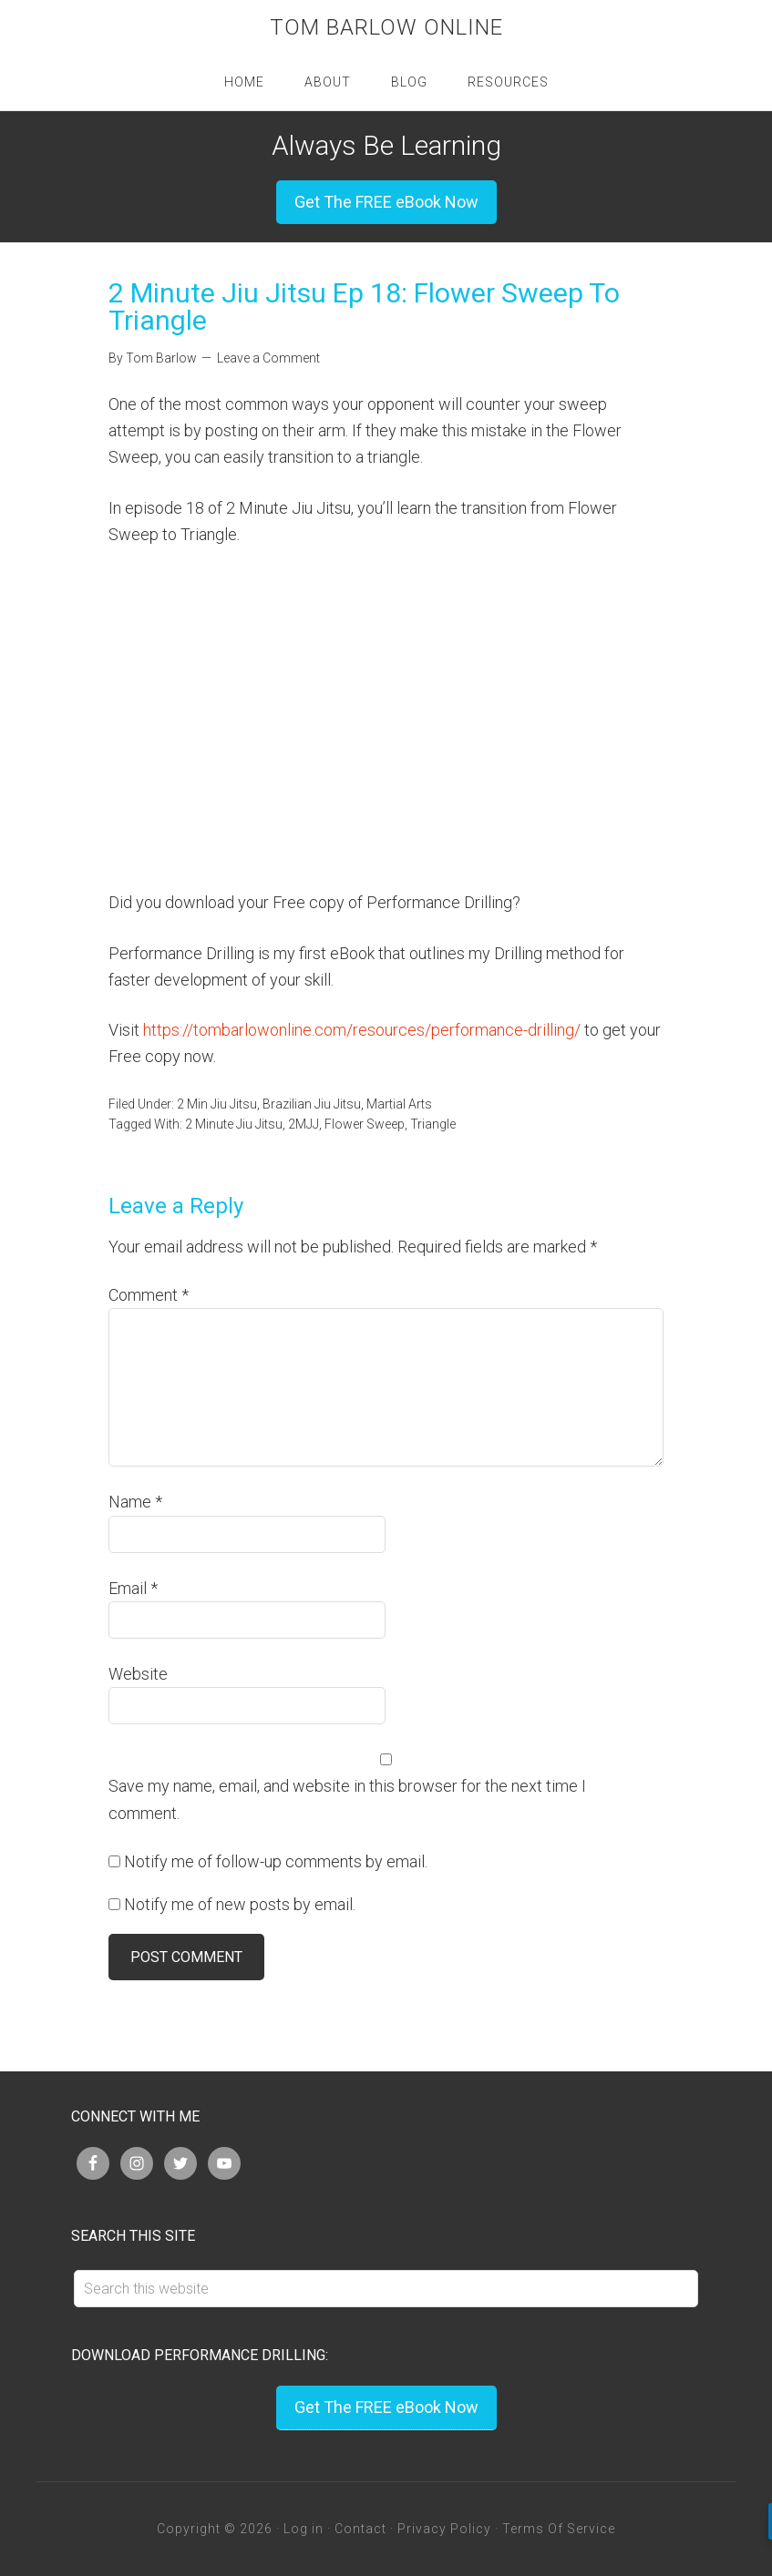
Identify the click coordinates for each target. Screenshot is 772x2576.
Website (138, 1673)
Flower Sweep (364, 1124)
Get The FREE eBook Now (386, 201)
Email (133, 1588)
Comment (148, 1294)
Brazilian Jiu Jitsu (311, 1104)
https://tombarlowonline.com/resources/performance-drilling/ (362, 1029)
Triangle (433, 1124)
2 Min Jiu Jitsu (217, 1104)
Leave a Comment (268, 358)
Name (135, 1501)
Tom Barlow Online (386, 27)
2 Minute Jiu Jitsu (234, 1124)
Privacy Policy (444, 2528)
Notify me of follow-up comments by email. (275, 1861)
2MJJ (303, 1124)
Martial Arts (399, 1104)
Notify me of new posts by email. (239, 1904)
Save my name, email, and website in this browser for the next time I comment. (347, 1799)
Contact (360, 2528)
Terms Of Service (558, 2528)
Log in (303, 2528)
